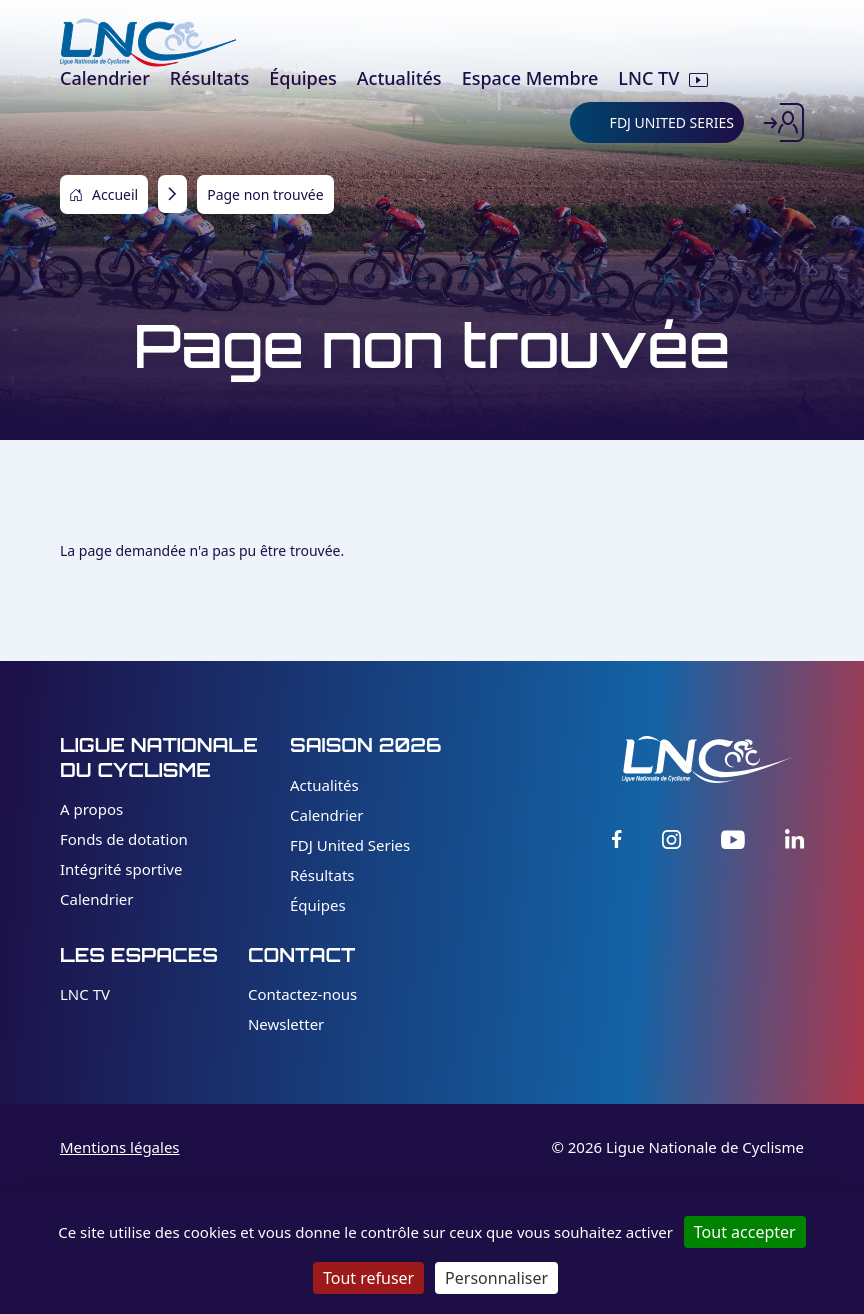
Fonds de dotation (124, 839)
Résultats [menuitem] (209, 78)
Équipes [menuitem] (303, 78)
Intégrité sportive (121, 869)
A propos (91, 809)
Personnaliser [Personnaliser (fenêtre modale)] (496, 1278)
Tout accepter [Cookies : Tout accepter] (745, 1232)
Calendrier (96, 899)
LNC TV (85, 994)
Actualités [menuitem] (399, 78)
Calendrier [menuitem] (105, 78)
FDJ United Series (350, 845)
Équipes (318, 905)
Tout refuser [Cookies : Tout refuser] (368, 1278)
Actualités (324, 785)
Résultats (322, 875)
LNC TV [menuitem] (648, 78)
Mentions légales (120, 1147)
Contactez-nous (302, 994)
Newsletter (286, 1024)
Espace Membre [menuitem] (530, 78)
